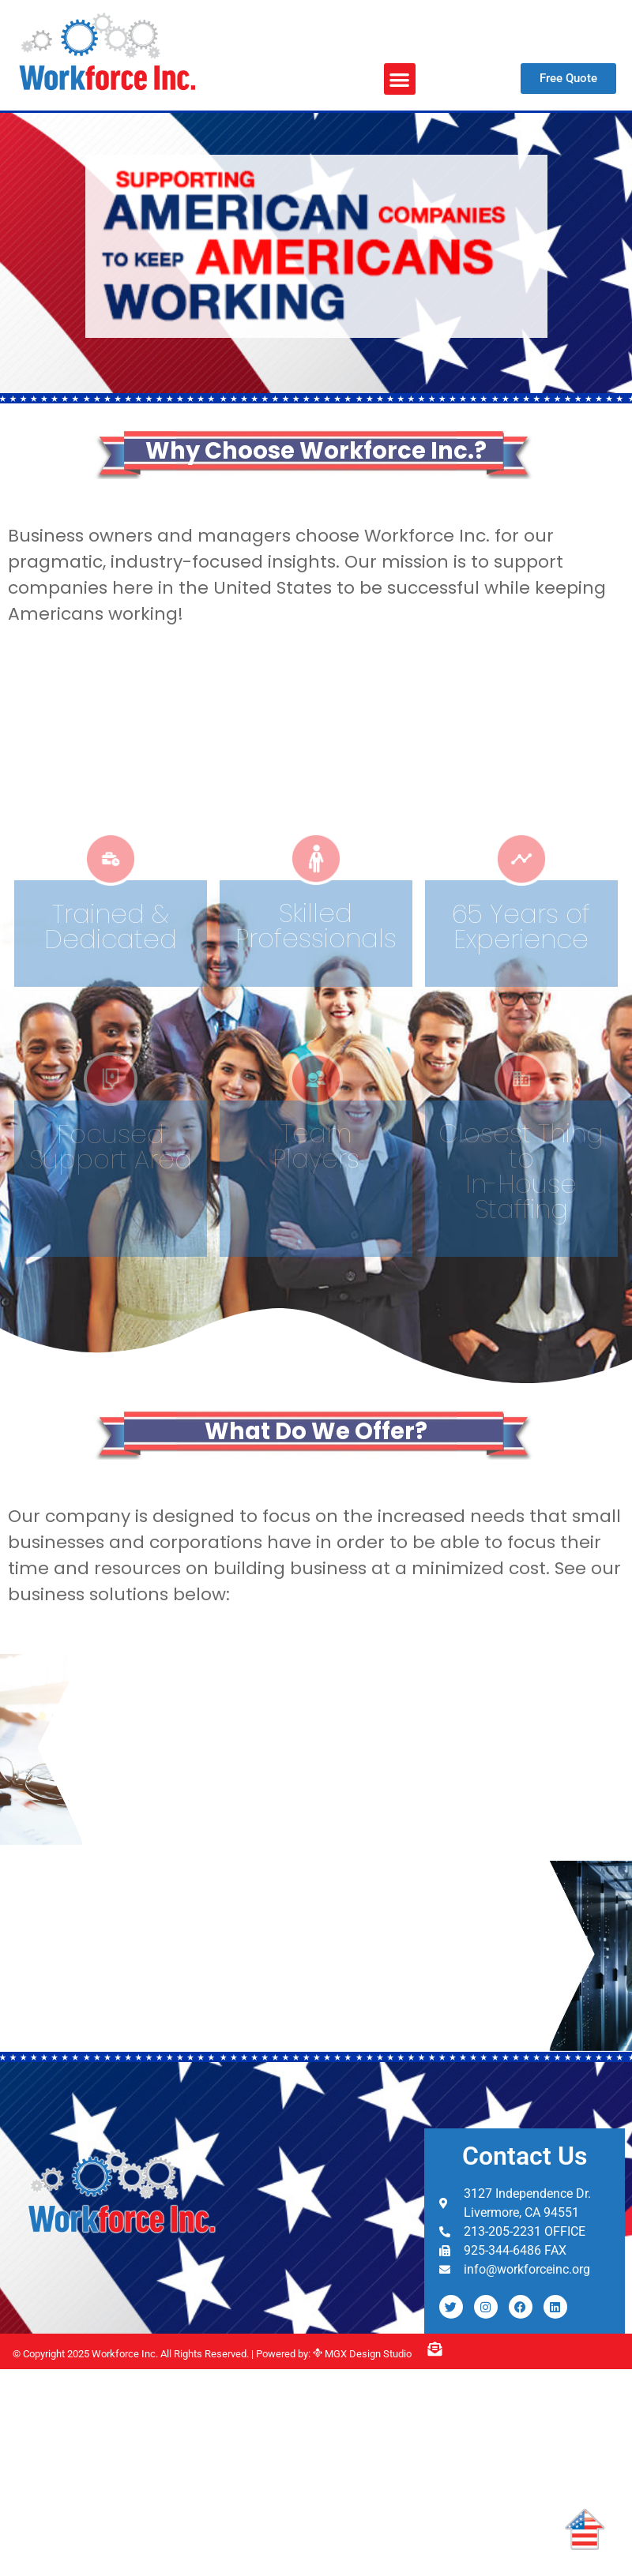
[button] (400, 79)
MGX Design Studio (367, 2354)
